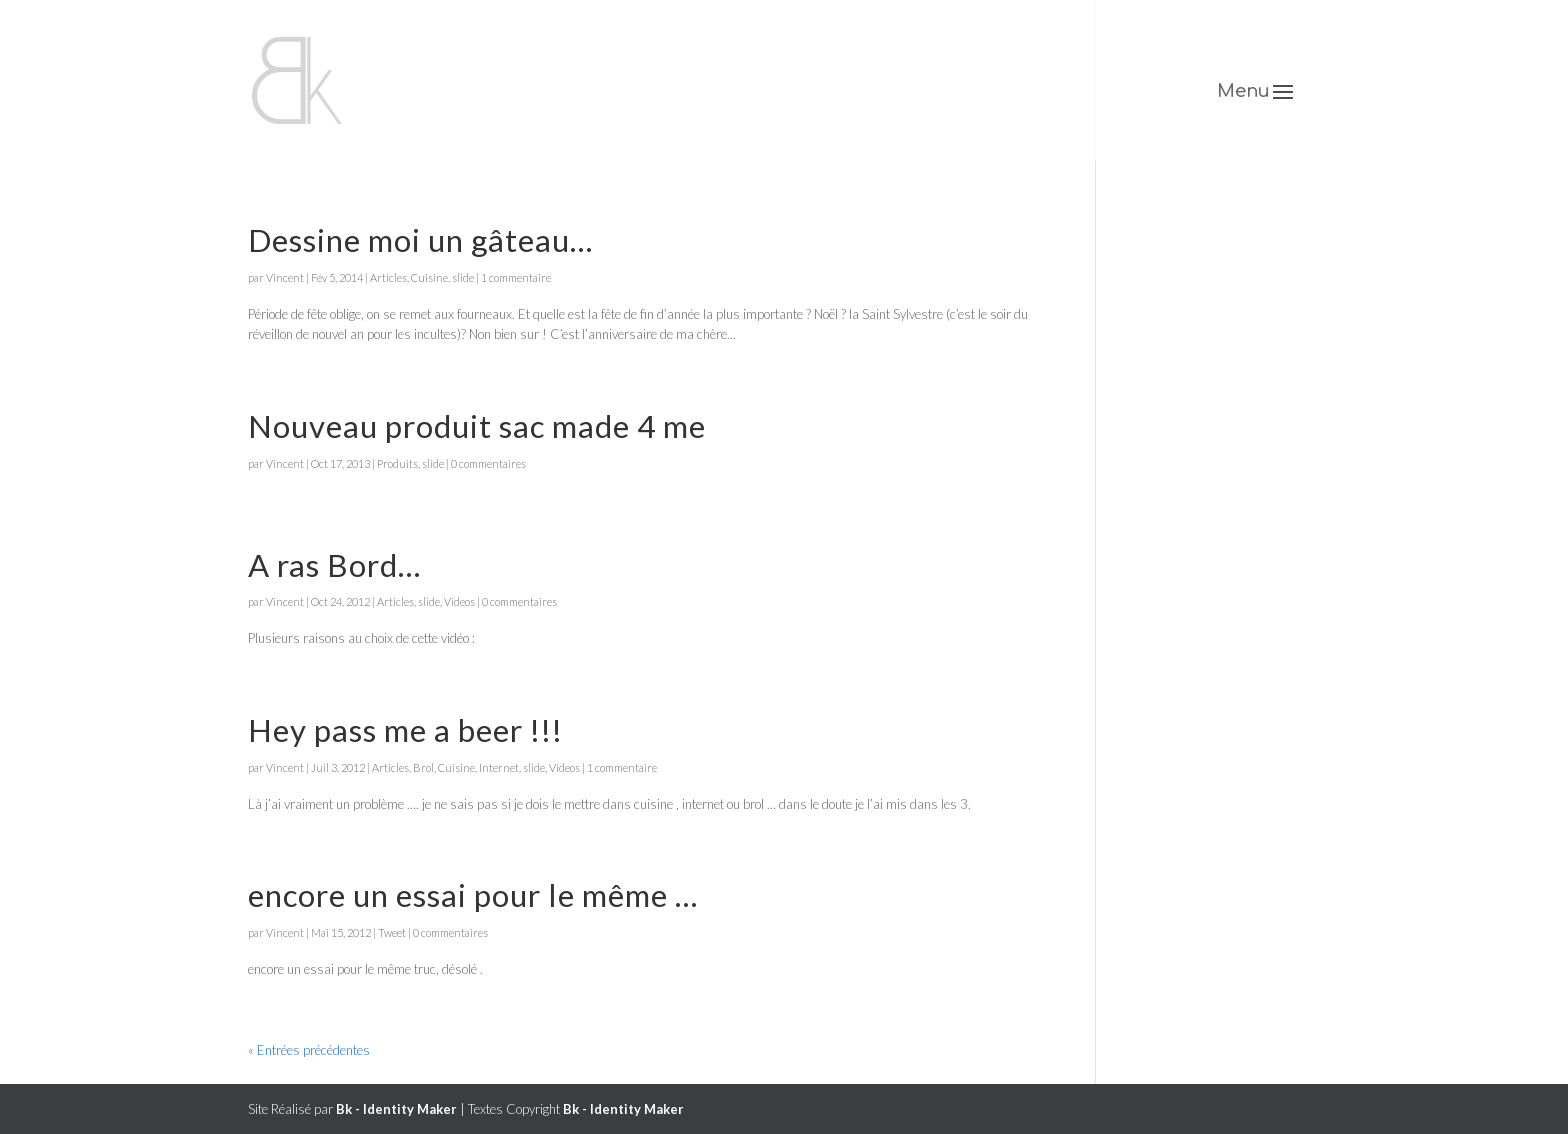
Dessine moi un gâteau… (420, 240)
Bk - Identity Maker (396, 1109)
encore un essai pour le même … (473, 895)
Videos (459, 601)
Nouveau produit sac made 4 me (477, 426)
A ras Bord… (334, 565)
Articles (388, 277)
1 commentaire (516, 277)
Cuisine (429, 277)
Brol (423, 767)
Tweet (392, 932)
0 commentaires (488, 463)
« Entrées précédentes (309, 1050)
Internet (499, 767)
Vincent (285, 277)
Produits (397, 463)
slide (463, 277)
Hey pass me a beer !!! (405, 730)
